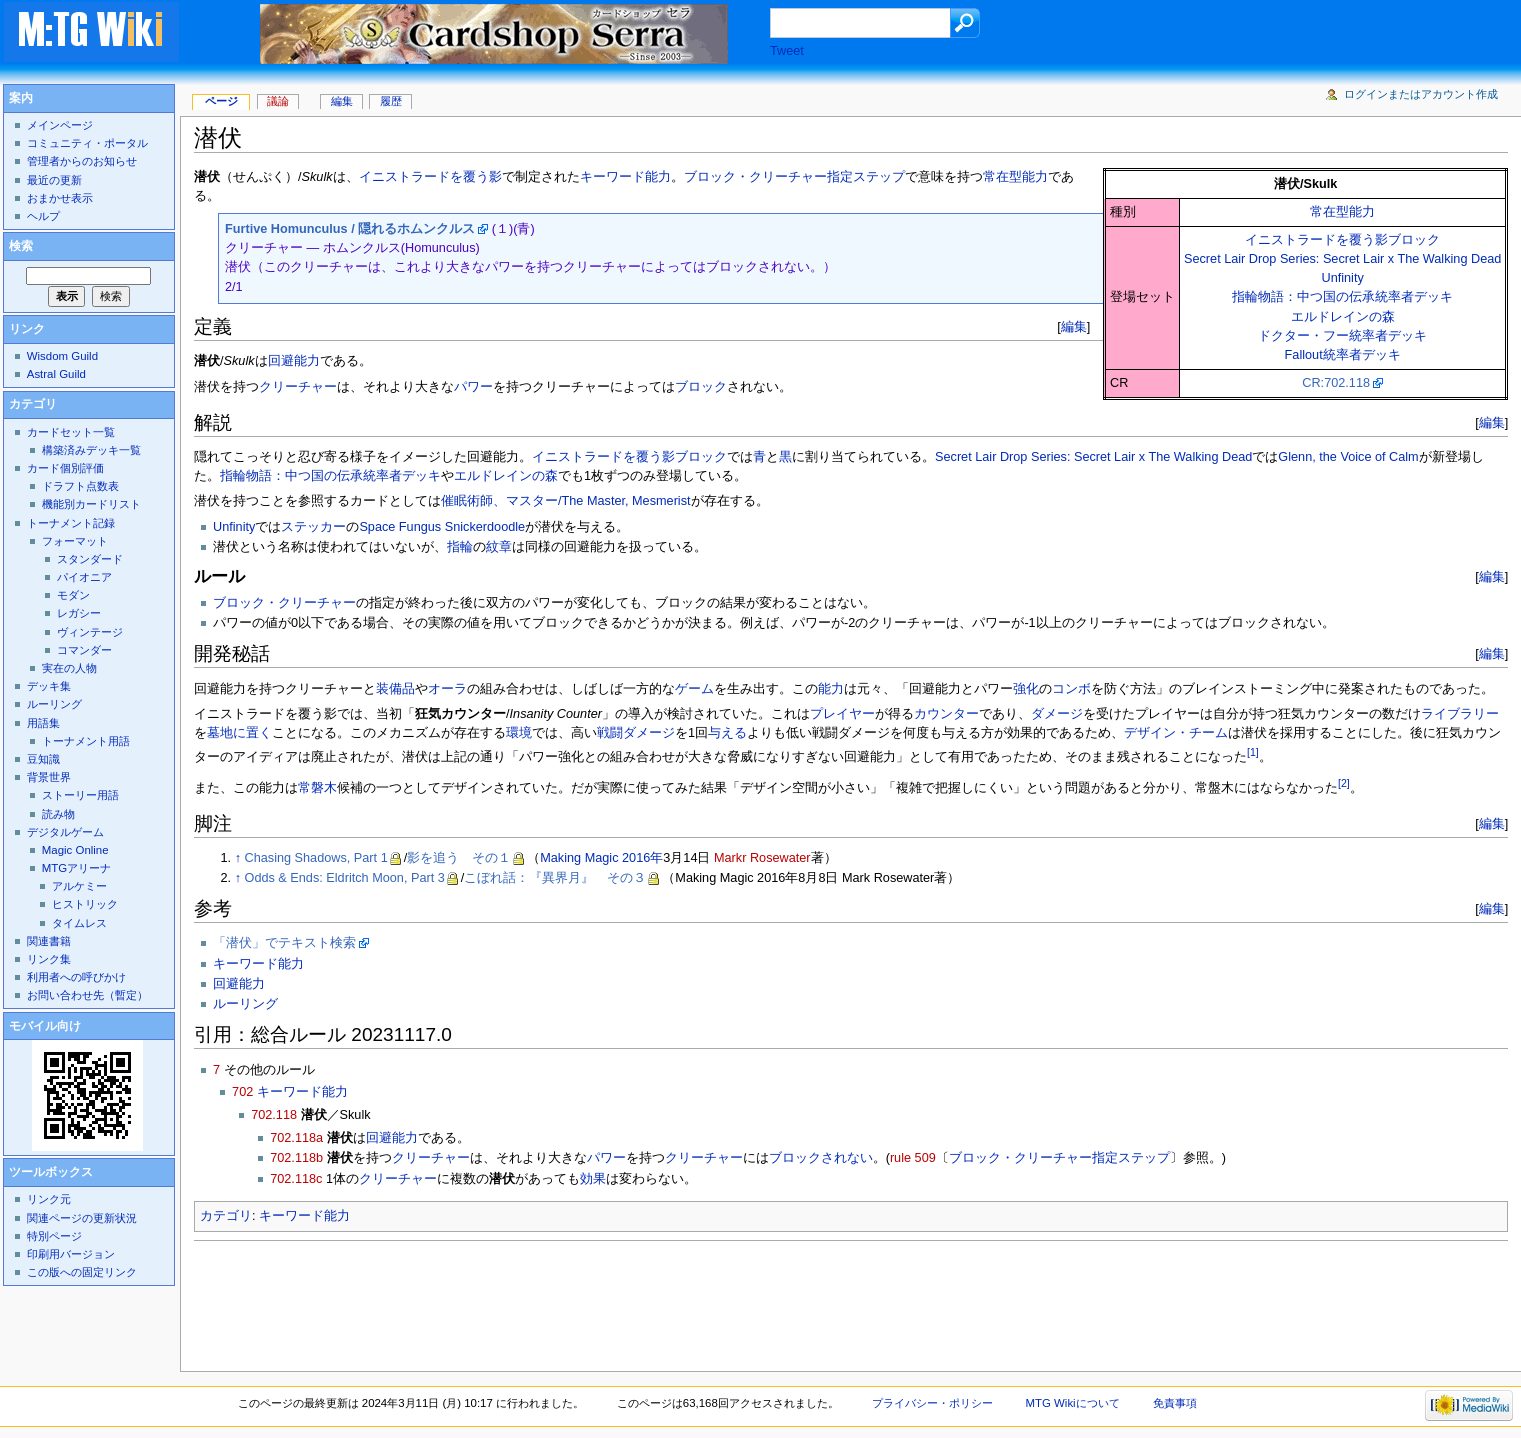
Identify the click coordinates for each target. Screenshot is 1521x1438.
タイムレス (79, 923)
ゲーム (694, 689)
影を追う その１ (459, 858)
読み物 (58, 814)
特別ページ (54, 1236)
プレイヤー (842, 714)
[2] (1344, 783)
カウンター (946, 714)
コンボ (1071, 689)
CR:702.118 (1336, 383)
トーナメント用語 (86, 741)
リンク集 (49, 959)
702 (242, 1092)
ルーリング (245, 1004)
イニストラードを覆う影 (430, 177)
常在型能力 (1342, 212)
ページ (221, 101)
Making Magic (579, 858)
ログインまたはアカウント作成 (1421, 94)
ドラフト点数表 (80, 486)
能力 (831, 689)
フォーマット (75, 541)
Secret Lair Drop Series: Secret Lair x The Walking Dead (1342, 259)
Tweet (787, 51)
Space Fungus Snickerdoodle (442, 527)
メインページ (60, 125)
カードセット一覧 (71, 432)
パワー (473, 387)
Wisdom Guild (62, 356)
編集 (1074, 326)
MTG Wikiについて (1073, 1403)
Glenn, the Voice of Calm (1348, 457)
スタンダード (90, 559)
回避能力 (294, 361)
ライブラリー (1460, 714)
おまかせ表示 (60, 198)
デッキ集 (49, 686)
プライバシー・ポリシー (932, 1403)
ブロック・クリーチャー (284, 603)
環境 (519, 733)
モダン (73, 595)
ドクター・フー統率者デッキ (1342, 336)
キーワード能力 (625, 177)
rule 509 (913, 1158)
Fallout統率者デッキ (1343, 355)
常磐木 (317, 788)
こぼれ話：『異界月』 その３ (555, 878)
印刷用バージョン (71, 1254)
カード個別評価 (65, 468)
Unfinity (1342, 278)
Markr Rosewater (762, 858)
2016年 (642, 858)
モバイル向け (45, 1026)
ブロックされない (821, 1158)
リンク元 (49, 1199)
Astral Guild (56, 374)
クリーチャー (298, 387)
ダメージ (1057, 714)
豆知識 (43, 759)
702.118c (296, 1179)
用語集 (43, 723)
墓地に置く (239, 733)
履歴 (391, 101)
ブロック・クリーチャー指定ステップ (794, 177)
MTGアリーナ (76, 868)
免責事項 (1175, 1403)
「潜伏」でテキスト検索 (284, 943)
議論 (278, 101)
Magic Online (75, 850)
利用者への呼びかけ (76, 977)
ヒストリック (85, 904)
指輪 (460, 547)
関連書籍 (49, 941)
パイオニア (84, 577)
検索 (21, 246)
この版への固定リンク (82, 1272)
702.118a (296, 1138)
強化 (1026, 689)
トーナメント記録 (71, 523)
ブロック (701, 387)
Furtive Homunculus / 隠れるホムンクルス (350, 229)
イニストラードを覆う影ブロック (1342, 240)
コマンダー (84, 650)
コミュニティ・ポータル (87, 143)
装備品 (395, 689)
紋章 (499, 547)
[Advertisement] (558, 1300)
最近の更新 (54, 180)
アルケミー (79, 886)
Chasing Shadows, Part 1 (316, 858)
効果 (593, 1179)
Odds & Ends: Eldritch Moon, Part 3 (345, 878)
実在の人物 (69, 668)
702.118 (274, 1115)
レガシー (79, 613)
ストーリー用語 (80, 795)
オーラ (447, 689)
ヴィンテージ (90, 632)
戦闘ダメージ (636, 733)
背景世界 (49, 777)
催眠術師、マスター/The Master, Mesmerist (566, 501)
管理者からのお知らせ (82, 161)
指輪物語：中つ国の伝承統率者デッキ (1342, 297)
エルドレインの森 (1343, 317)
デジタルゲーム (65, 832)
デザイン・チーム (1176, 733)
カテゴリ (226, 1216)
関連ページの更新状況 (82, 1218)
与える (727, 733)
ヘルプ (43, 216)
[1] (1253, 752)
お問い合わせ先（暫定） (87, 995)
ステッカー (313, 527)
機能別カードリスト (91, 504)
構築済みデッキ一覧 (91, 450)
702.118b (296, 1158)
